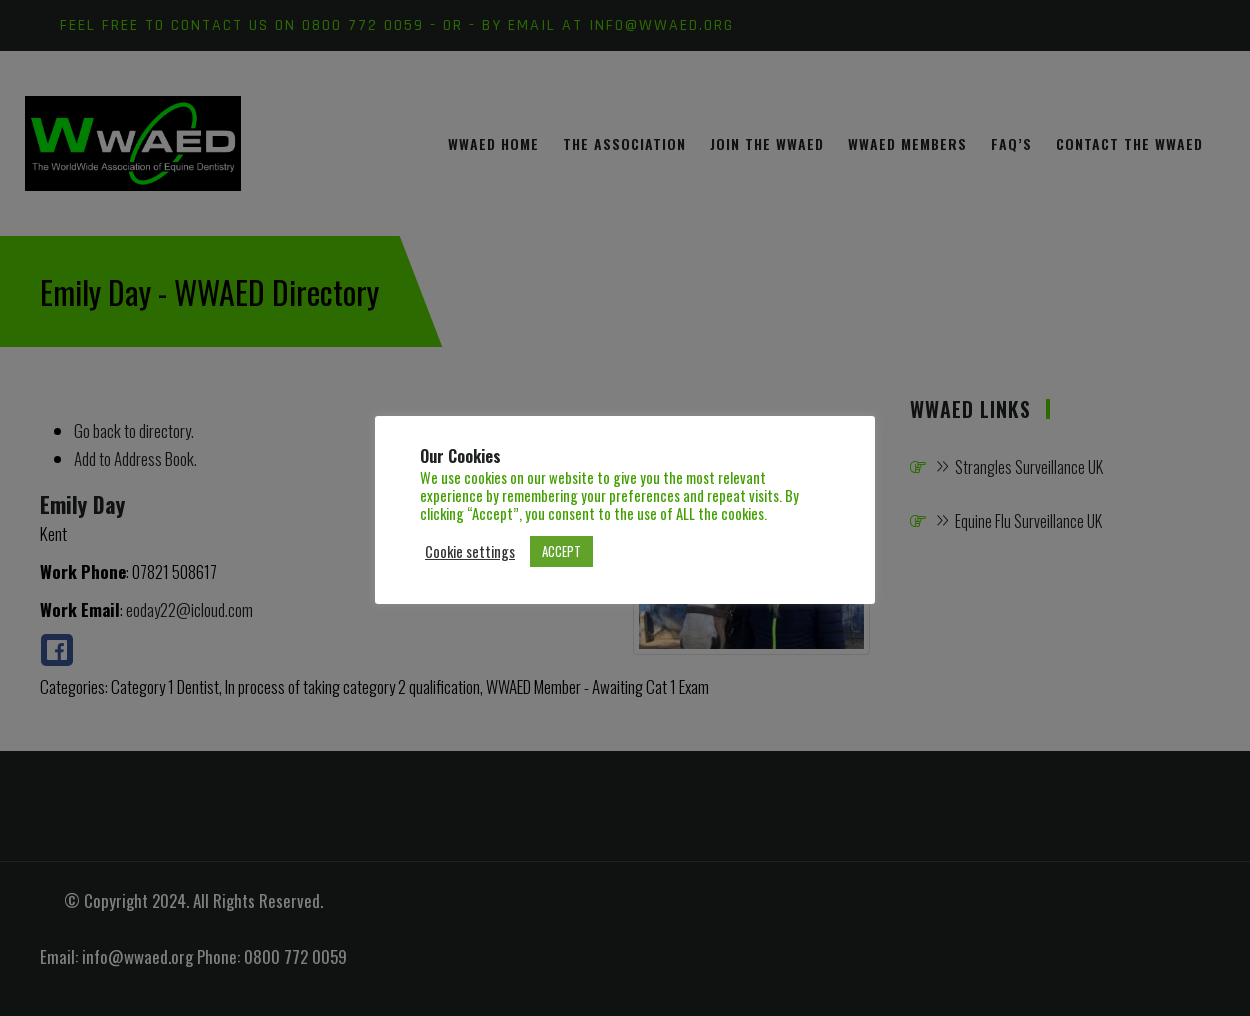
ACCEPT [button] (561, 551)
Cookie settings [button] (470, 552)
